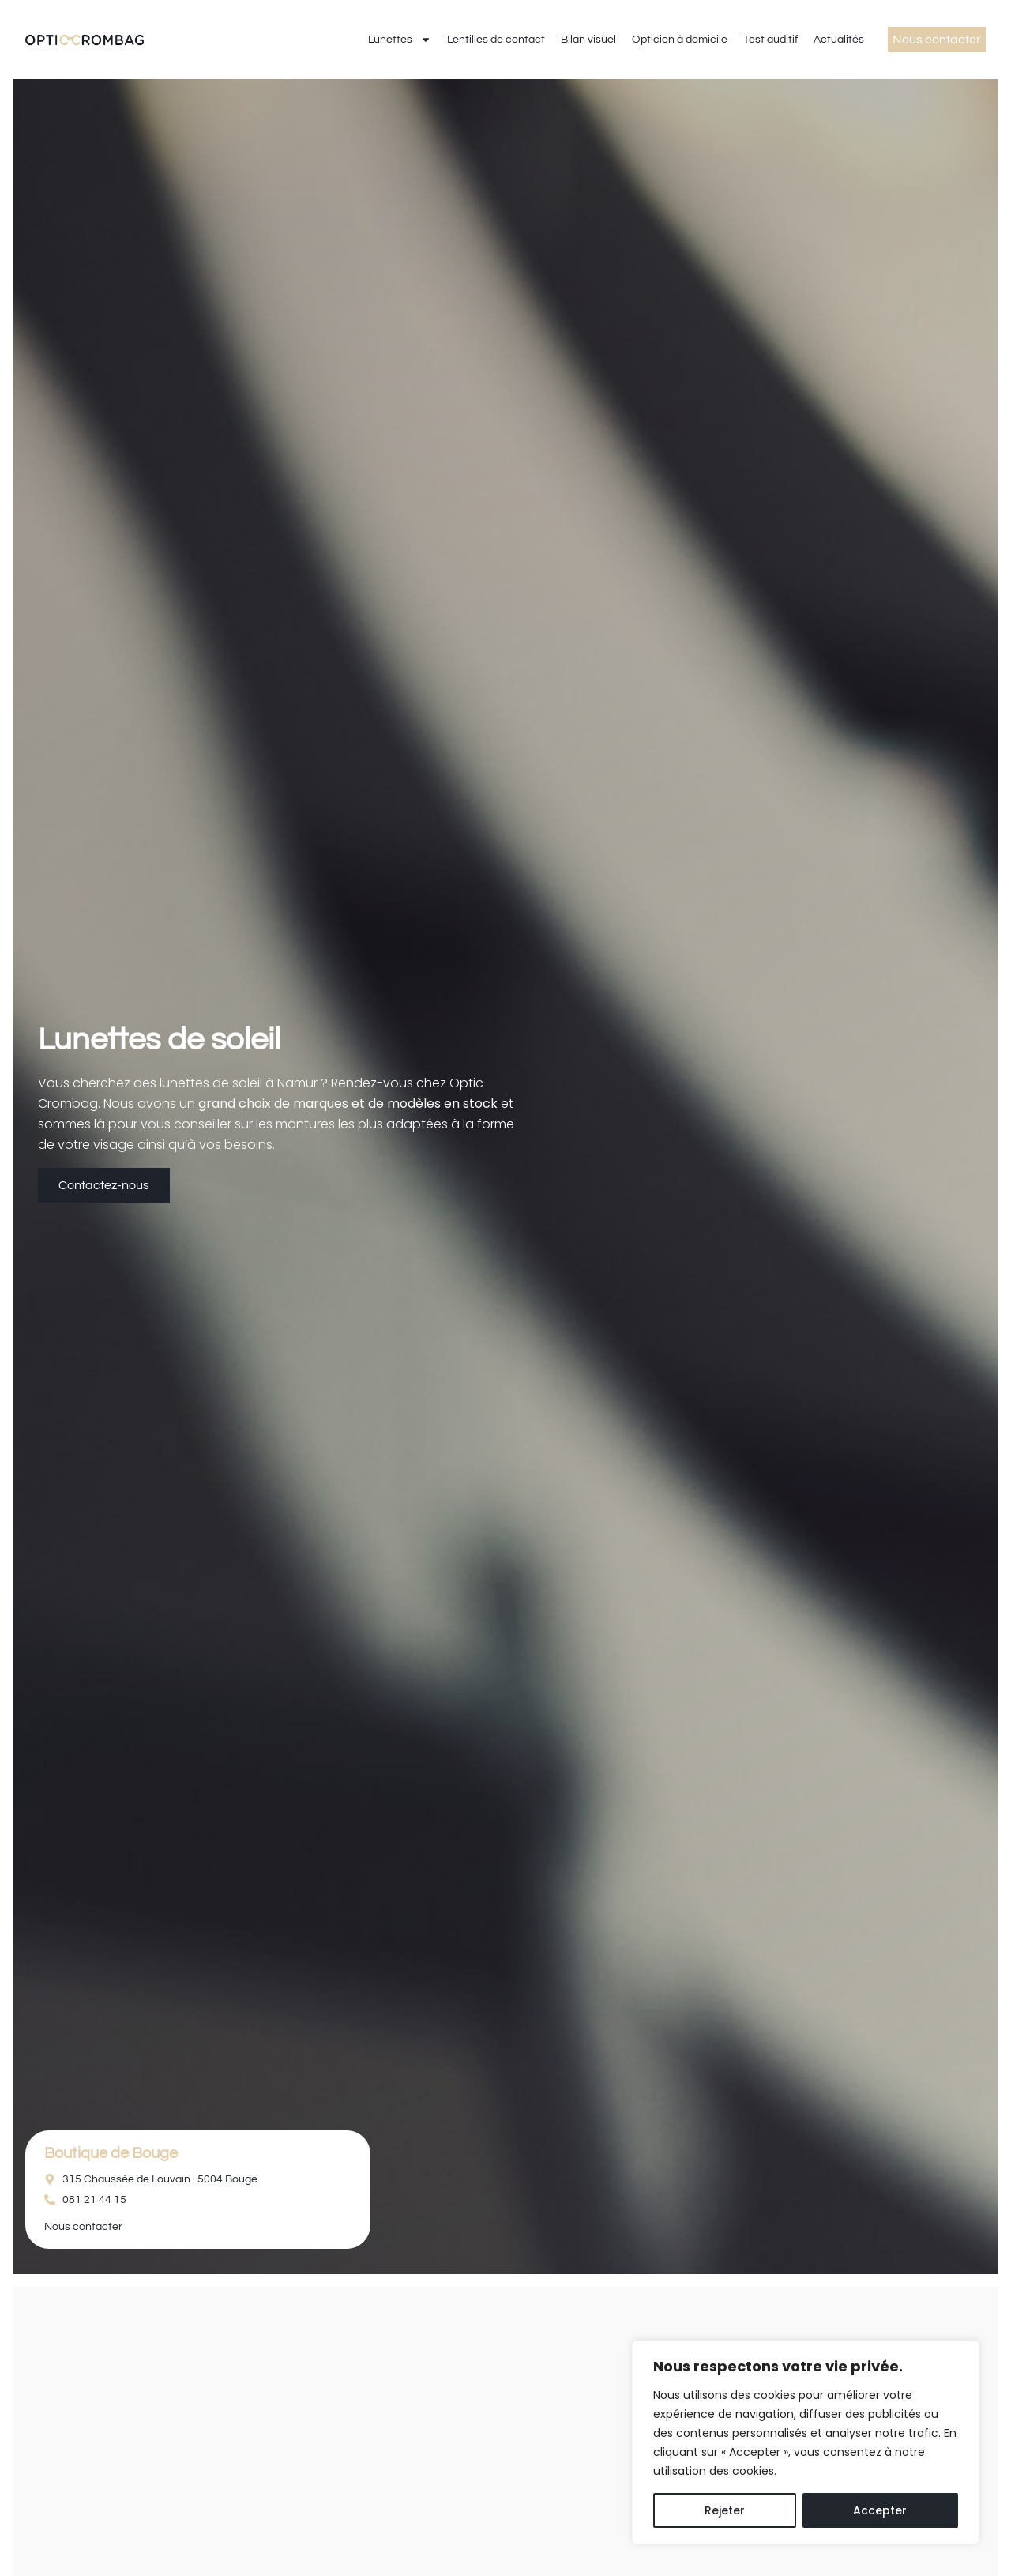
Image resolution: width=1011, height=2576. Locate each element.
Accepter (880, 2510)
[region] (805, 2442)
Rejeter (725, 2510)
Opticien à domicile (679, 39)
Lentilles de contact (496, 39)
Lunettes (399, 39)
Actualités (839, 39)
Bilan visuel (588, 39)
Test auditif (770, 39)
